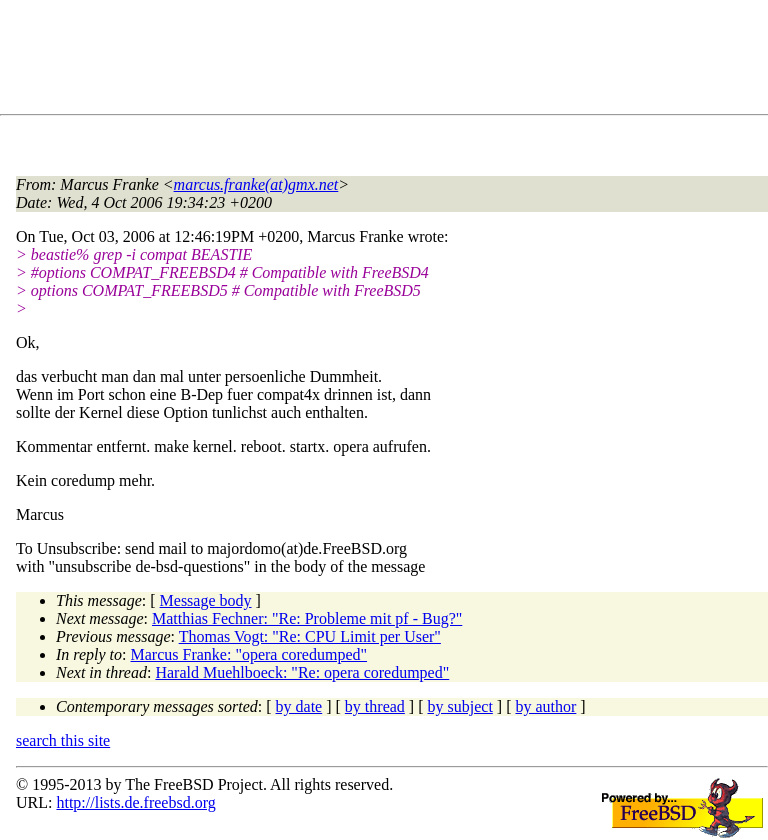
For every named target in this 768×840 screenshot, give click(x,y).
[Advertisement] (380, 61)
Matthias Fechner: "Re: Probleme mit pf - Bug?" (307, 618)
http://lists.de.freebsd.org (135, 802)
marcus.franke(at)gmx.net (256, 184)
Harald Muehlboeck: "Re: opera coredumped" (302, 672)
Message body (206, 600)
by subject (460, 706)
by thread (375, 706)
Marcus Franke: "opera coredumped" (249, 654)
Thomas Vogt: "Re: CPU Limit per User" (310, 636)
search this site (63, 740)
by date (299, 706)
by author (545, 706)
